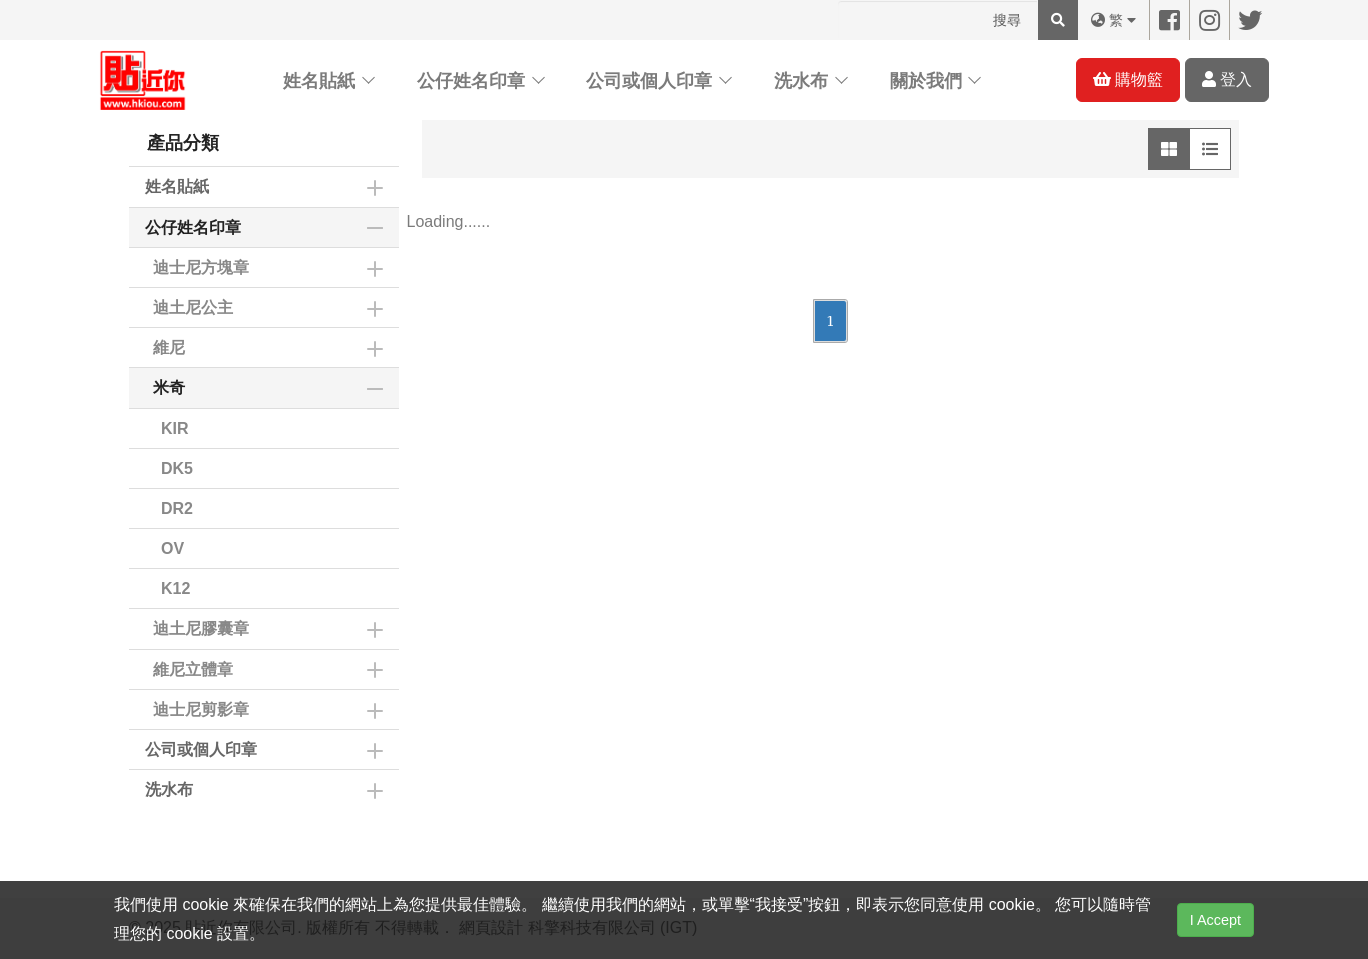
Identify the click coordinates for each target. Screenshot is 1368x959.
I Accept (1215, 920)
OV (172, 548)
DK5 (177, 468)
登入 (1227, 79)
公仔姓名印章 (471, 81)
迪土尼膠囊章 (201, 628)
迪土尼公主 (193, 307)
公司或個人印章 (649, 81)
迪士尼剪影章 (201, 709)
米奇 (169, 387)
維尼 (169, 347)
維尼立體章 (193, 669)
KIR (175, 428)
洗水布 (801, 81)
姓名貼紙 (319, 81)
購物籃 (1128, 79)
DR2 (177, 508)
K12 (175, 588)
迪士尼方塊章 (201, 267)
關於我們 (926, 81)
